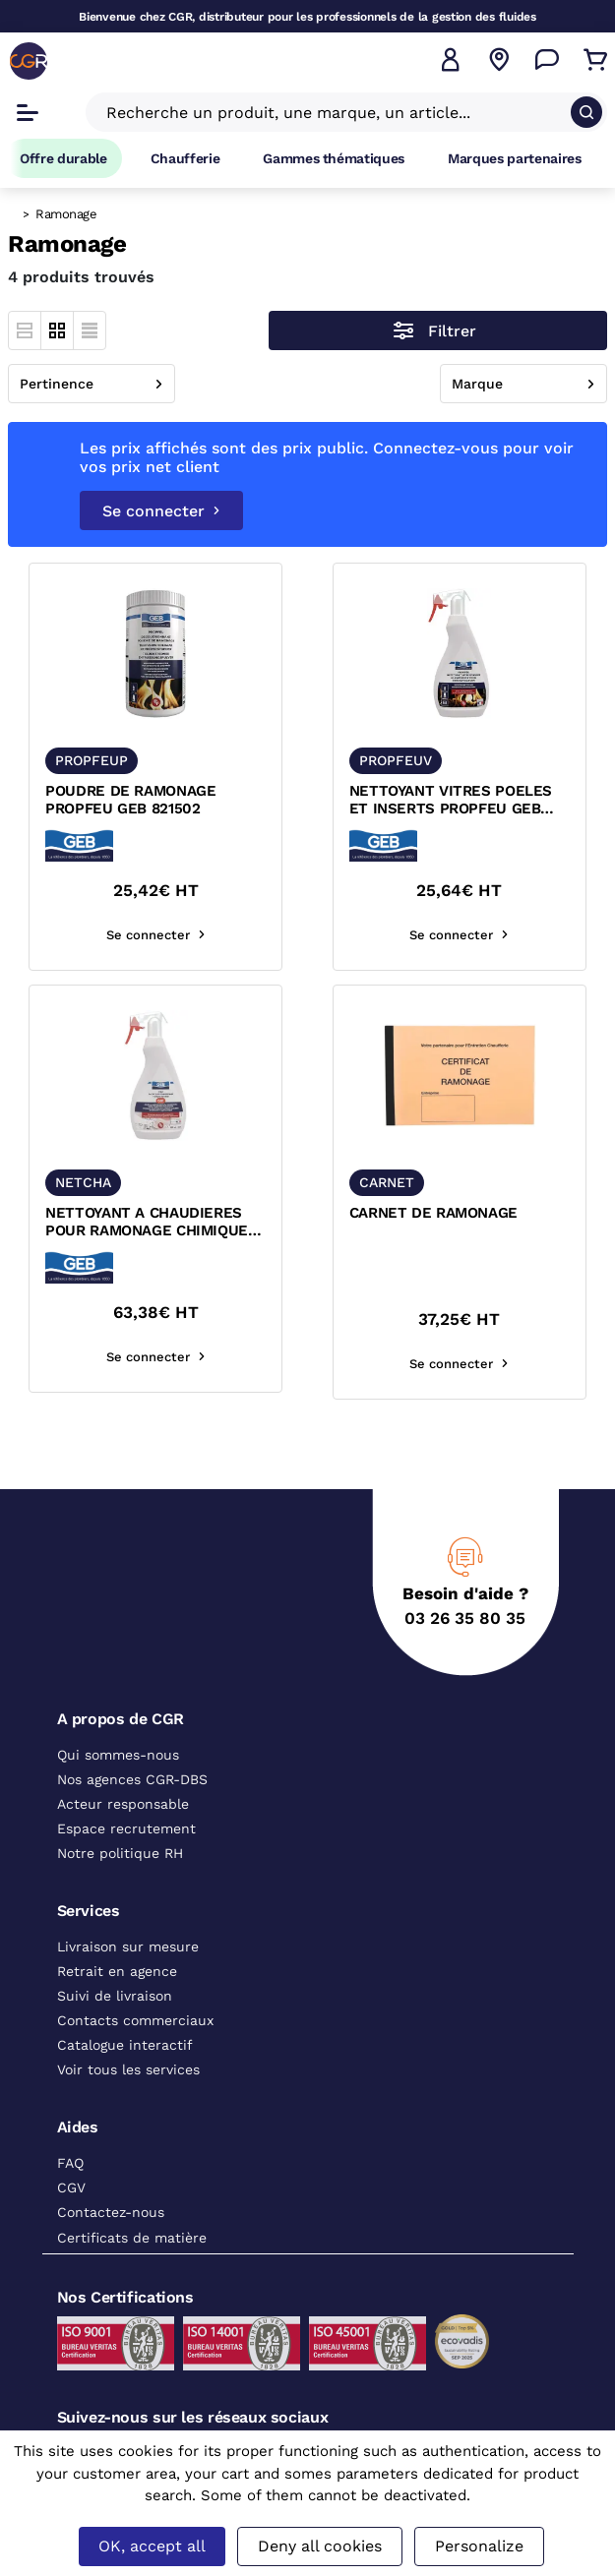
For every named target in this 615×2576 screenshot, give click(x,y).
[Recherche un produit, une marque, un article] (334, 112)
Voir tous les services (128, 2069)
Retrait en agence (117, 1971)
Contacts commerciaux (135, 2020)
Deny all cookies (320, 2546)
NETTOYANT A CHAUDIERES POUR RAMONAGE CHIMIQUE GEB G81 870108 (146, 1222)
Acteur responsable (123, 1804)
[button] (450, 60)
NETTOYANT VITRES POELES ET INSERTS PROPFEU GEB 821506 (450, 800)
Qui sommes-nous (118, 1755)
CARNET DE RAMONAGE (433, 1213)
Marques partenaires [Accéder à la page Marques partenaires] (515, 158)
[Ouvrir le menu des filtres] (438, 330)
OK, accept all (152, 2546)
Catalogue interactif (125, 2045)
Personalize (479, 2546)
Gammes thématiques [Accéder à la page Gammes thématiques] (333, 158)
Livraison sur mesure (128, 1946)
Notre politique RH (120, 1853)
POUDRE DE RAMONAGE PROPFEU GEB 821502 (130, 799)
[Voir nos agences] (499, 60)
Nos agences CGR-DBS (132, 1779)
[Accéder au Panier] (595, 60)
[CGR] (28, 61)
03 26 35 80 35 (464, 1618)
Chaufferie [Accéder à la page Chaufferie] (185, 158)
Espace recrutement (126, 1828)
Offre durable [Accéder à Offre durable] (63, 158)
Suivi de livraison (114, 1996)
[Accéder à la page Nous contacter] (547, 60)
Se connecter (161, 511)
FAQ (70, 2163)
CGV (71, 2187)
